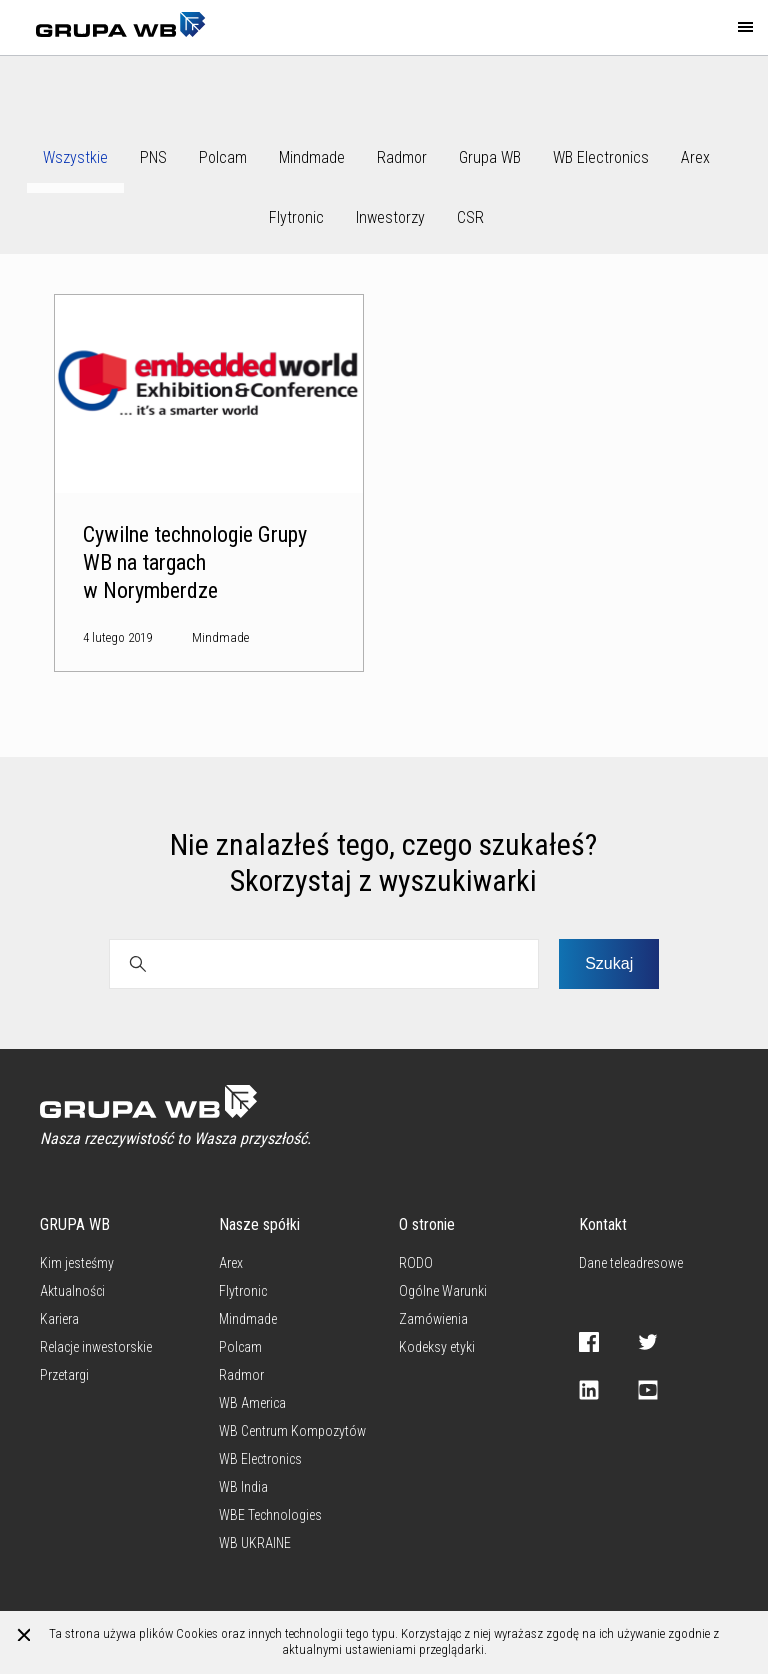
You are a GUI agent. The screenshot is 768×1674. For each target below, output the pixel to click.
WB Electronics (601, 157)
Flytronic (296, 217)
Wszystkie (75, 157)
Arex (695, 157)
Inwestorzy (390, 217)
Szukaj (609, 963)
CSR (470, 217)
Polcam (223, 157)
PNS (153, 157)
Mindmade (312, 157)
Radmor (402, 157)
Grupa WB (490, 157)
